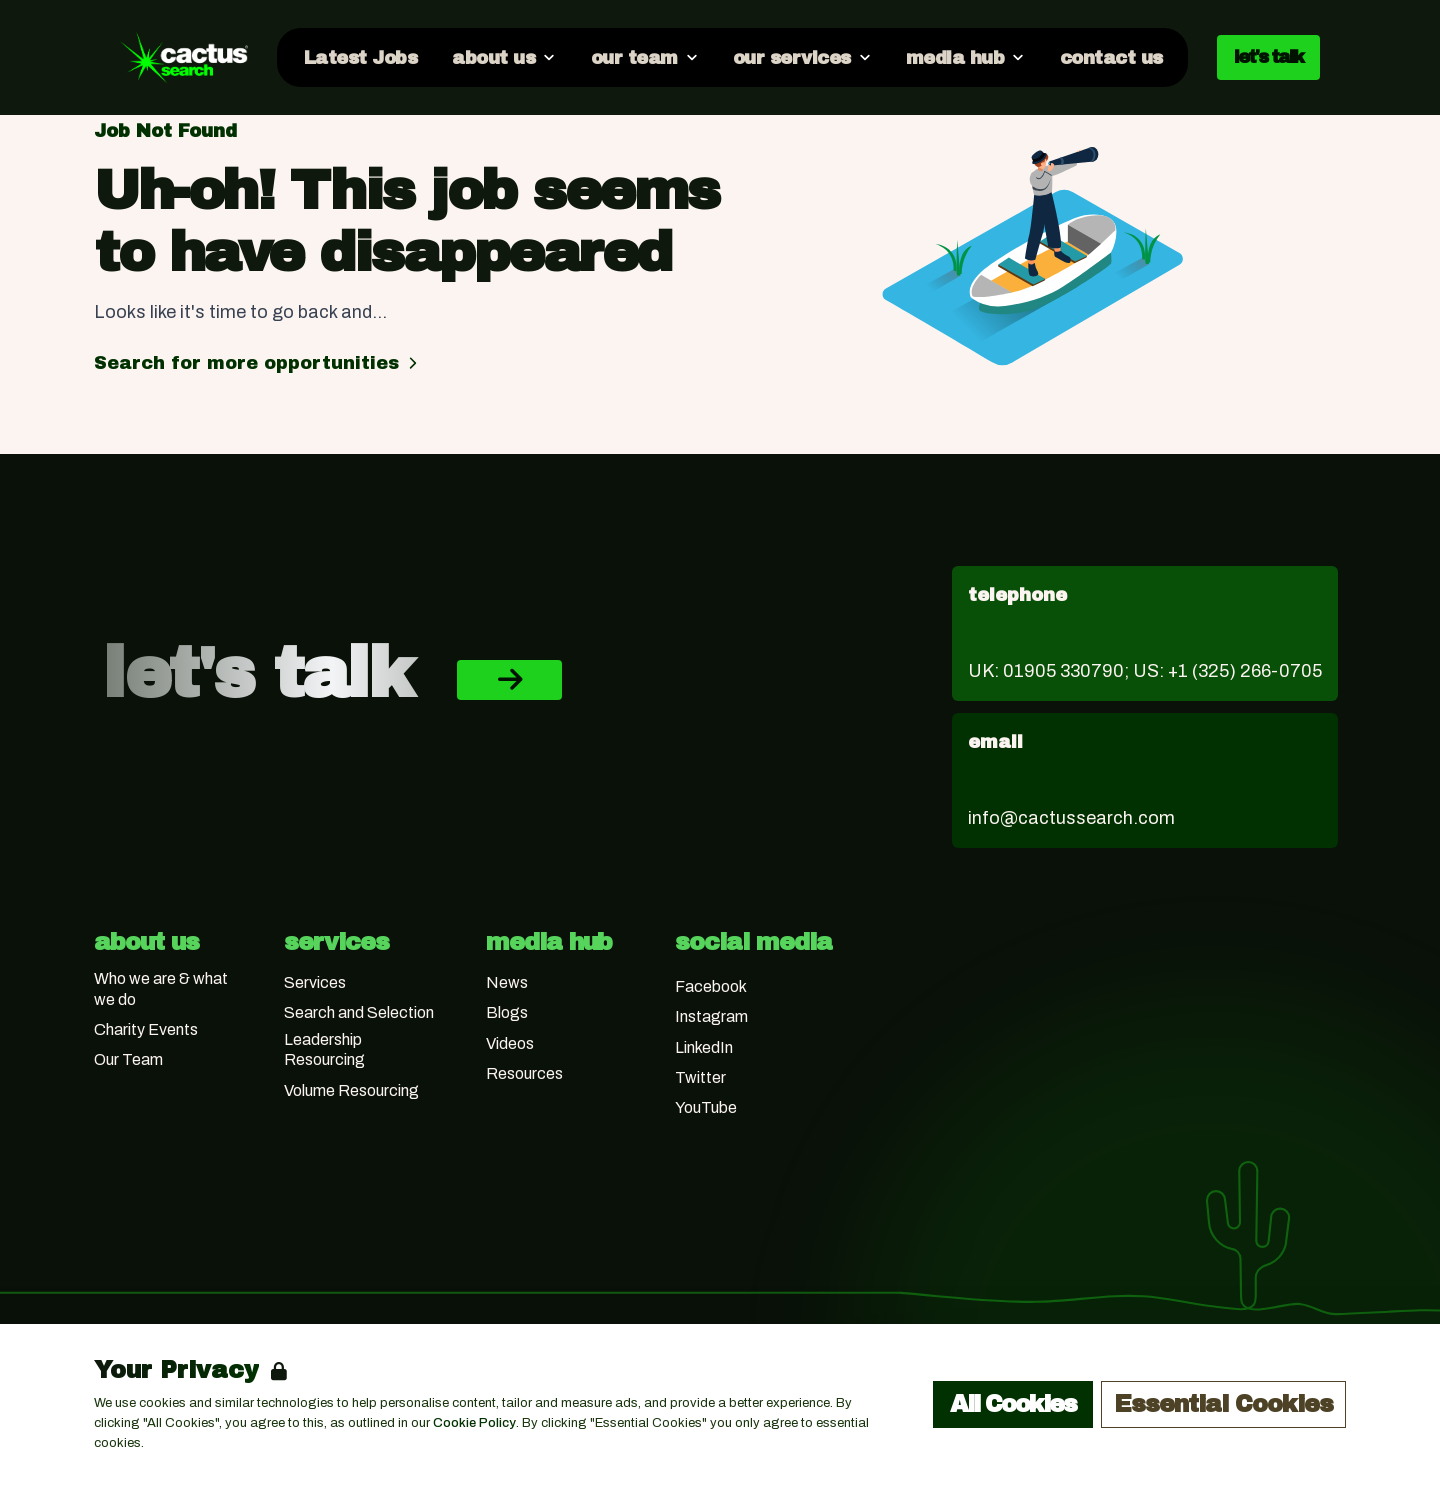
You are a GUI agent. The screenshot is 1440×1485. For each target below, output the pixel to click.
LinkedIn (704, 1047)
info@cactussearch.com (1071, 818)
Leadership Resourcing (324, 1050)
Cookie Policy (474, 1423)
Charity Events (146, 1029)
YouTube (706, 1107)
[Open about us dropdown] (503, 57)
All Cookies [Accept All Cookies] (1013, 1404)
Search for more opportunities (258, 363)
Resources (524, 1073)
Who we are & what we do (161, 989)
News (507, 982)
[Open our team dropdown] (643, 57)
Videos (510, 1043)
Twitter (700, 1077)
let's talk (1268, 57)
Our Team (128, 1059)
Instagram (711, 1016)
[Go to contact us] (1110, 57)
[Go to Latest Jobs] (359, 57)
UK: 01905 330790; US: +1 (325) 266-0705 (1145, 671)
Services (315, 982)
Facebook (711, 986)
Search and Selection (359, 1012)
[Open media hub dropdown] (965, 57)
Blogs (507, 1012)
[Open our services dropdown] (801, 57)
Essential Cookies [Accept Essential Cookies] (1223, 1404)
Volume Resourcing (351, 1090)
